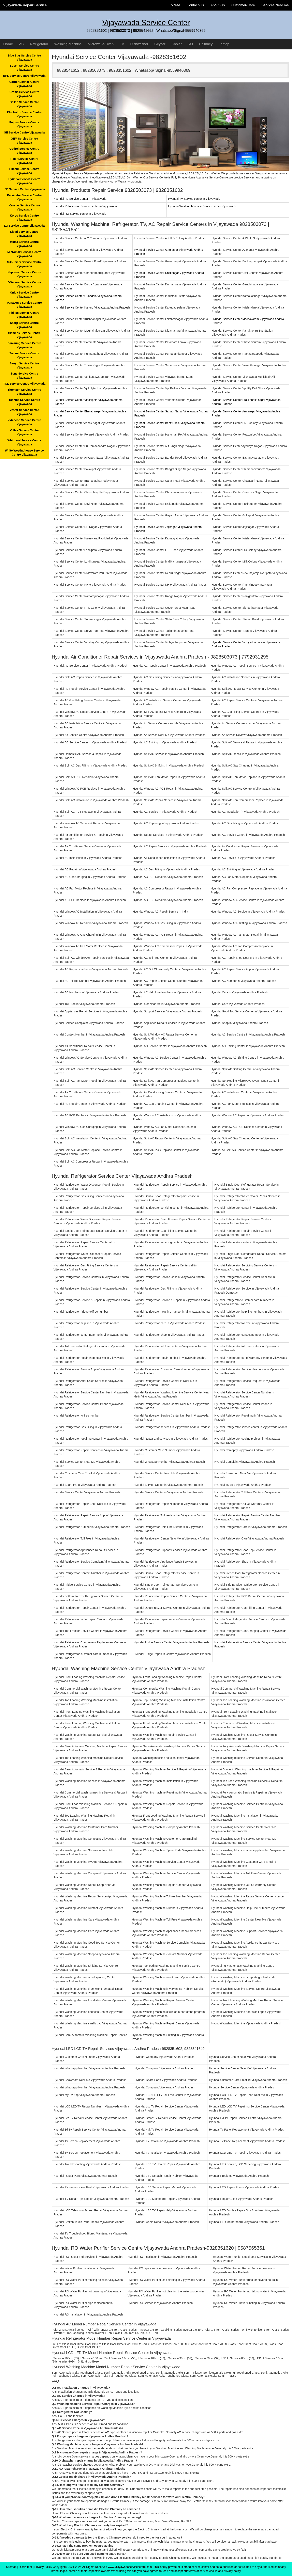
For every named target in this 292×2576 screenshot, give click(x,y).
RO (190, 44)
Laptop (224, 44)
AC (21, 44)
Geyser (159, 44)
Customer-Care (243, 5)
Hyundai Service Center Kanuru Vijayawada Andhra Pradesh (92, 307)
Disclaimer (25, 2567)
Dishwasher (139, 44)
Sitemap (11, 2567)
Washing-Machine (68, 44)
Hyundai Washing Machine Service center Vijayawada (202, 206)
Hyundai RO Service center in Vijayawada (80, 213)
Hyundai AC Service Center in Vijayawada (80, 198)
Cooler (177, 44)
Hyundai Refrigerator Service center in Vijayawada (85, 206)
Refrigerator (39, 44)
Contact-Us (195, 5)
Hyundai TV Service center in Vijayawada (194, 198)
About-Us (217, 5)
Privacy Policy (43, 2567)
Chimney (206, 44)
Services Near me (275, 5)
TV (122, 44)
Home (8, 44)
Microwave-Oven (101, 44)
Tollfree (174, 5)
